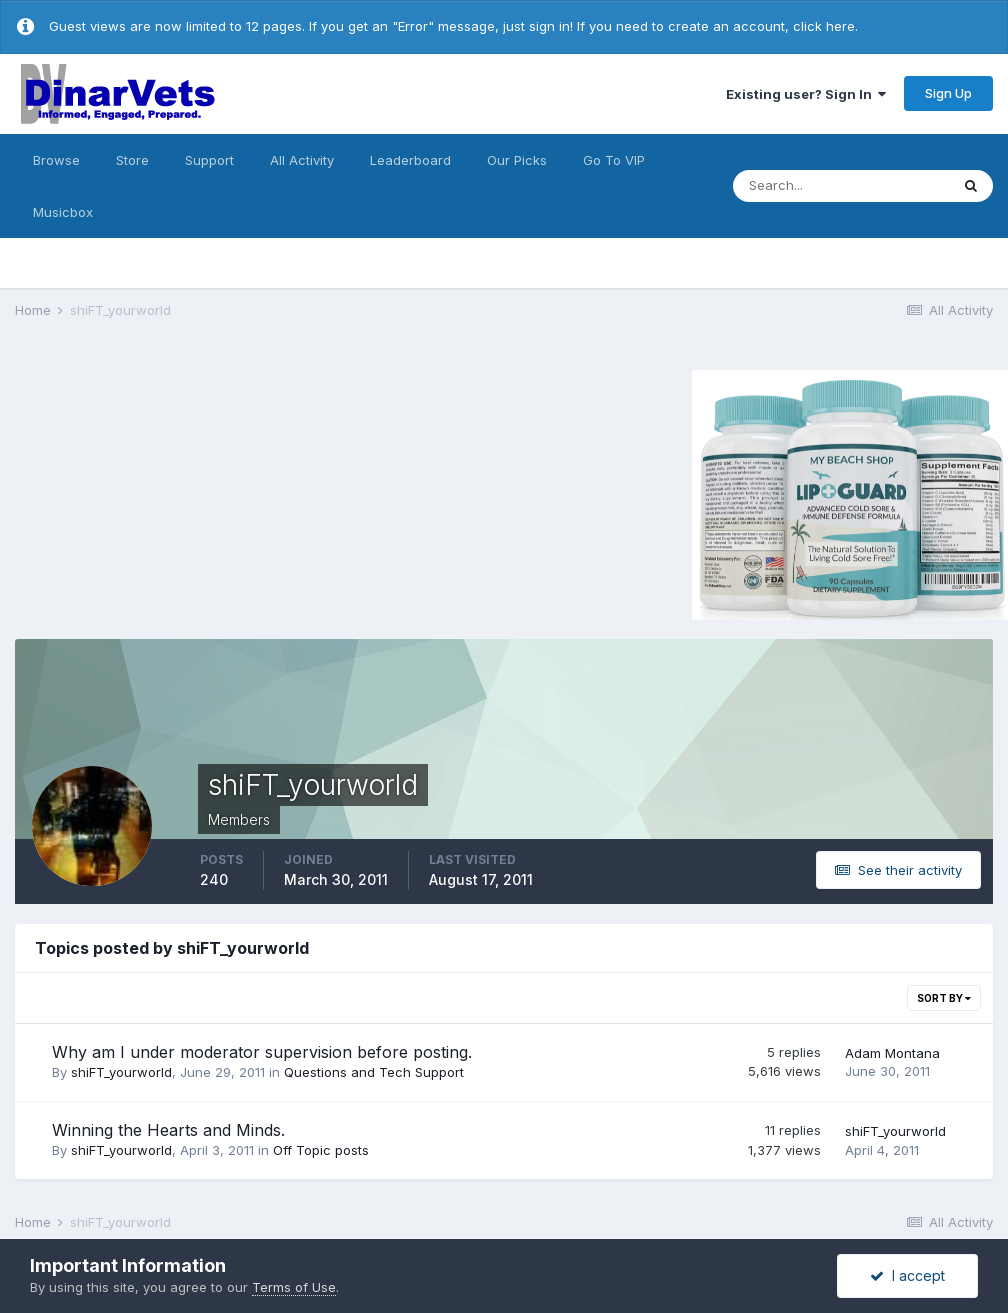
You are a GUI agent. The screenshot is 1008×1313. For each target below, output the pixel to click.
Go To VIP (614, 160)
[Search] (841, 186)
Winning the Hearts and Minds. (168, 1130)
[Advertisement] (184, 492)
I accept (907, 1275)
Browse (56, 160)
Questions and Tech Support (374, 1072)
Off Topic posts (321, 1150)
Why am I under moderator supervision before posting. (262, 1052)
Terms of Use (294, 1287)
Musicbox (63, 212)
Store (132, 160)
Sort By (944, 998)
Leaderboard (410, 160)
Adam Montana (892, 1053)
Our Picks (517, 160)
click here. (825, 26)
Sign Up (948, 93)
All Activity (302, 160)
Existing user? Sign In (806, 94)
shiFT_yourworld (121, 1072)
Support (209, 160)
